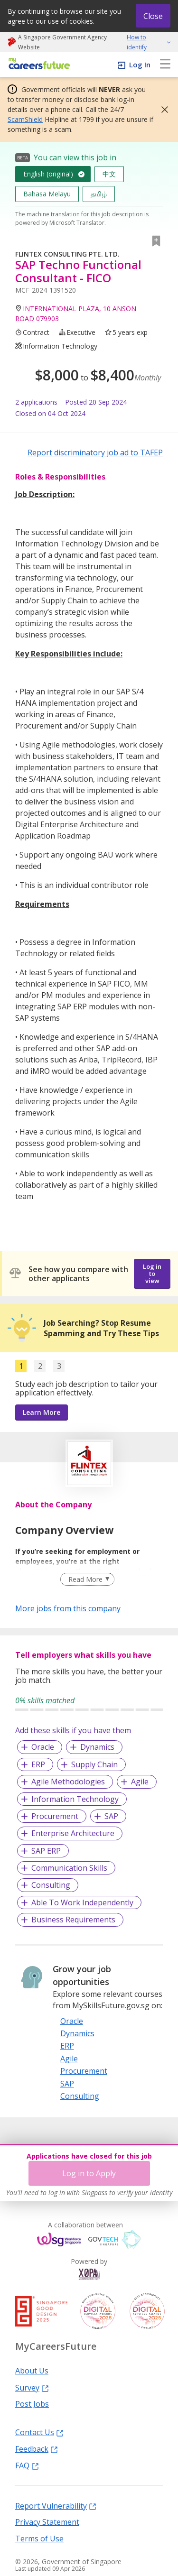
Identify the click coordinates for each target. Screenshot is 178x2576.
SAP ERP (46, 1851)
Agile (140, 1781)
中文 (109, 173)
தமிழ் (99, 193)
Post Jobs (32, 2403)
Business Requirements (73, 1919)
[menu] (165, 64)
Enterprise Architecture (72, 1833)
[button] (161, 109)
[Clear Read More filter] (87, 1579)
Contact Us (39, 2432)
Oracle (42, 1747)
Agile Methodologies (68, 1781)
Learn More (41, 1412)
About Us (31, 2370)
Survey (32, 2387)
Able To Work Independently (82, 1902)
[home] (38, 64)
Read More (85, 1579)
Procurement (54, 1816)
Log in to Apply (89, 2173)
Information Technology (75, 1799)
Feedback (36, 2448)
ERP (38, 1764)
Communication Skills (69, 1868)
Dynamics (97, 1747)
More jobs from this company (68, 1608)
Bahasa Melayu (47, 193)
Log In (139, 64)
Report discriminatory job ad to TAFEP (95, 452)
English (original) (48, 173)
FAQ (27, 2465)
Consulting (50, 1885)
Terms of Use (39, 2538)
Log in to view (152, 1273)
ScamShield (25, 119)
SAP (111, 1816)
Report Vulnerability (55, 2505)
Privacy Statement (47, 2521)
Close (153, 16)
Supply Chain (94, 1764)
